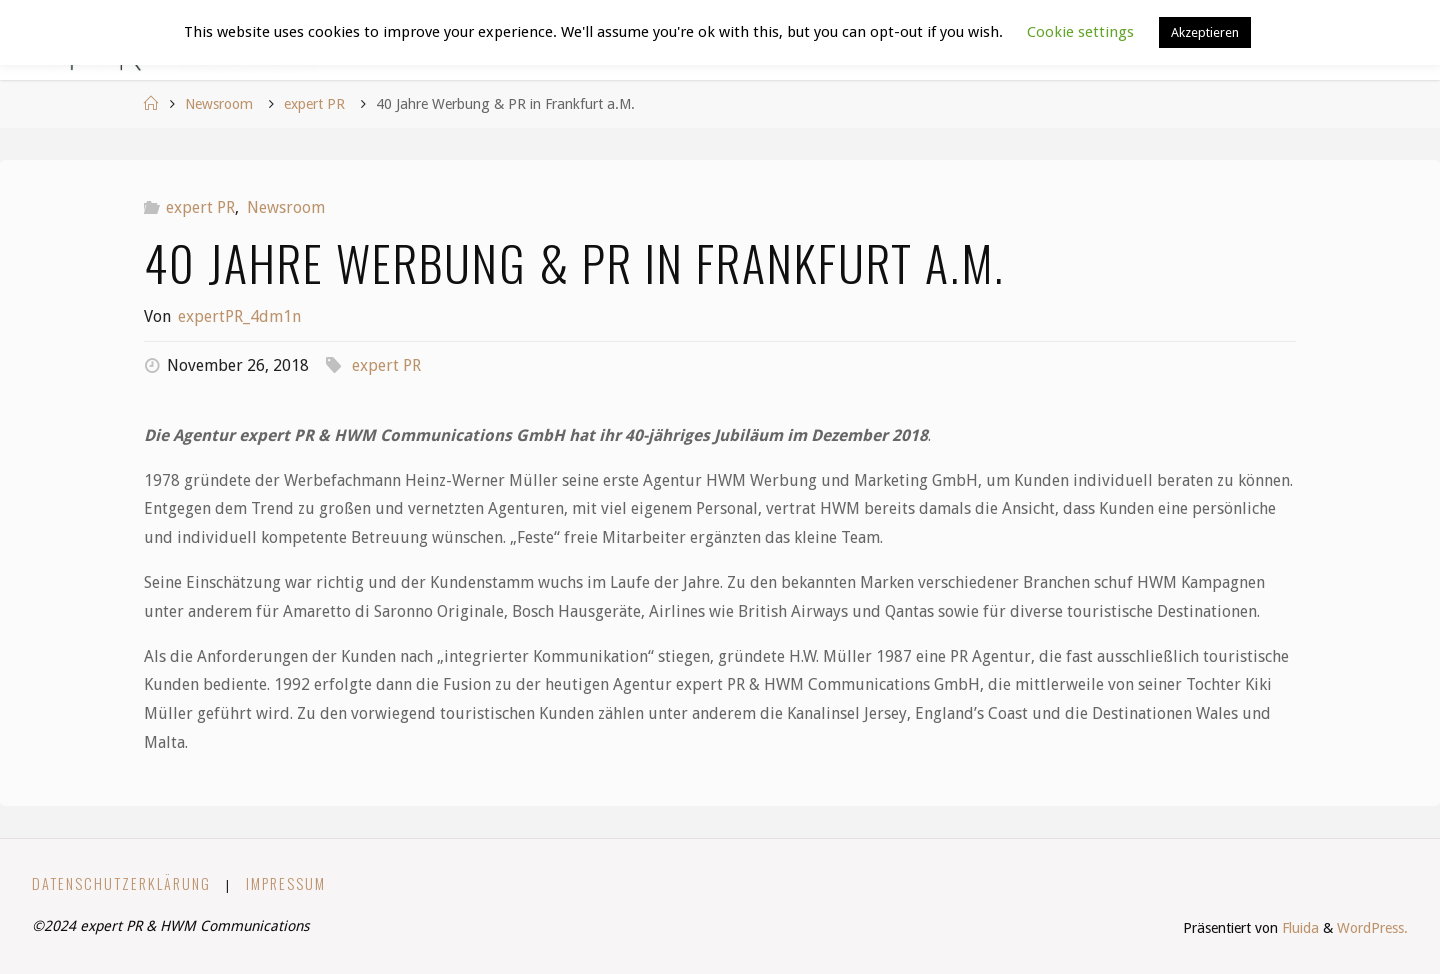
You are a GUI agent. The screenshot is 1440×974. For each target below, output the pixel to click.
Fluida (1298, 928)
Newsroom (219, 104)
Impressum (286, 883)
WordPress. (1372, 928)
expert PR (314, 104)
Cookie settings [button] (1080, 32)
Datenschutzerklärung (121, 883)
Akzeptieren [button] (1205, 32)
